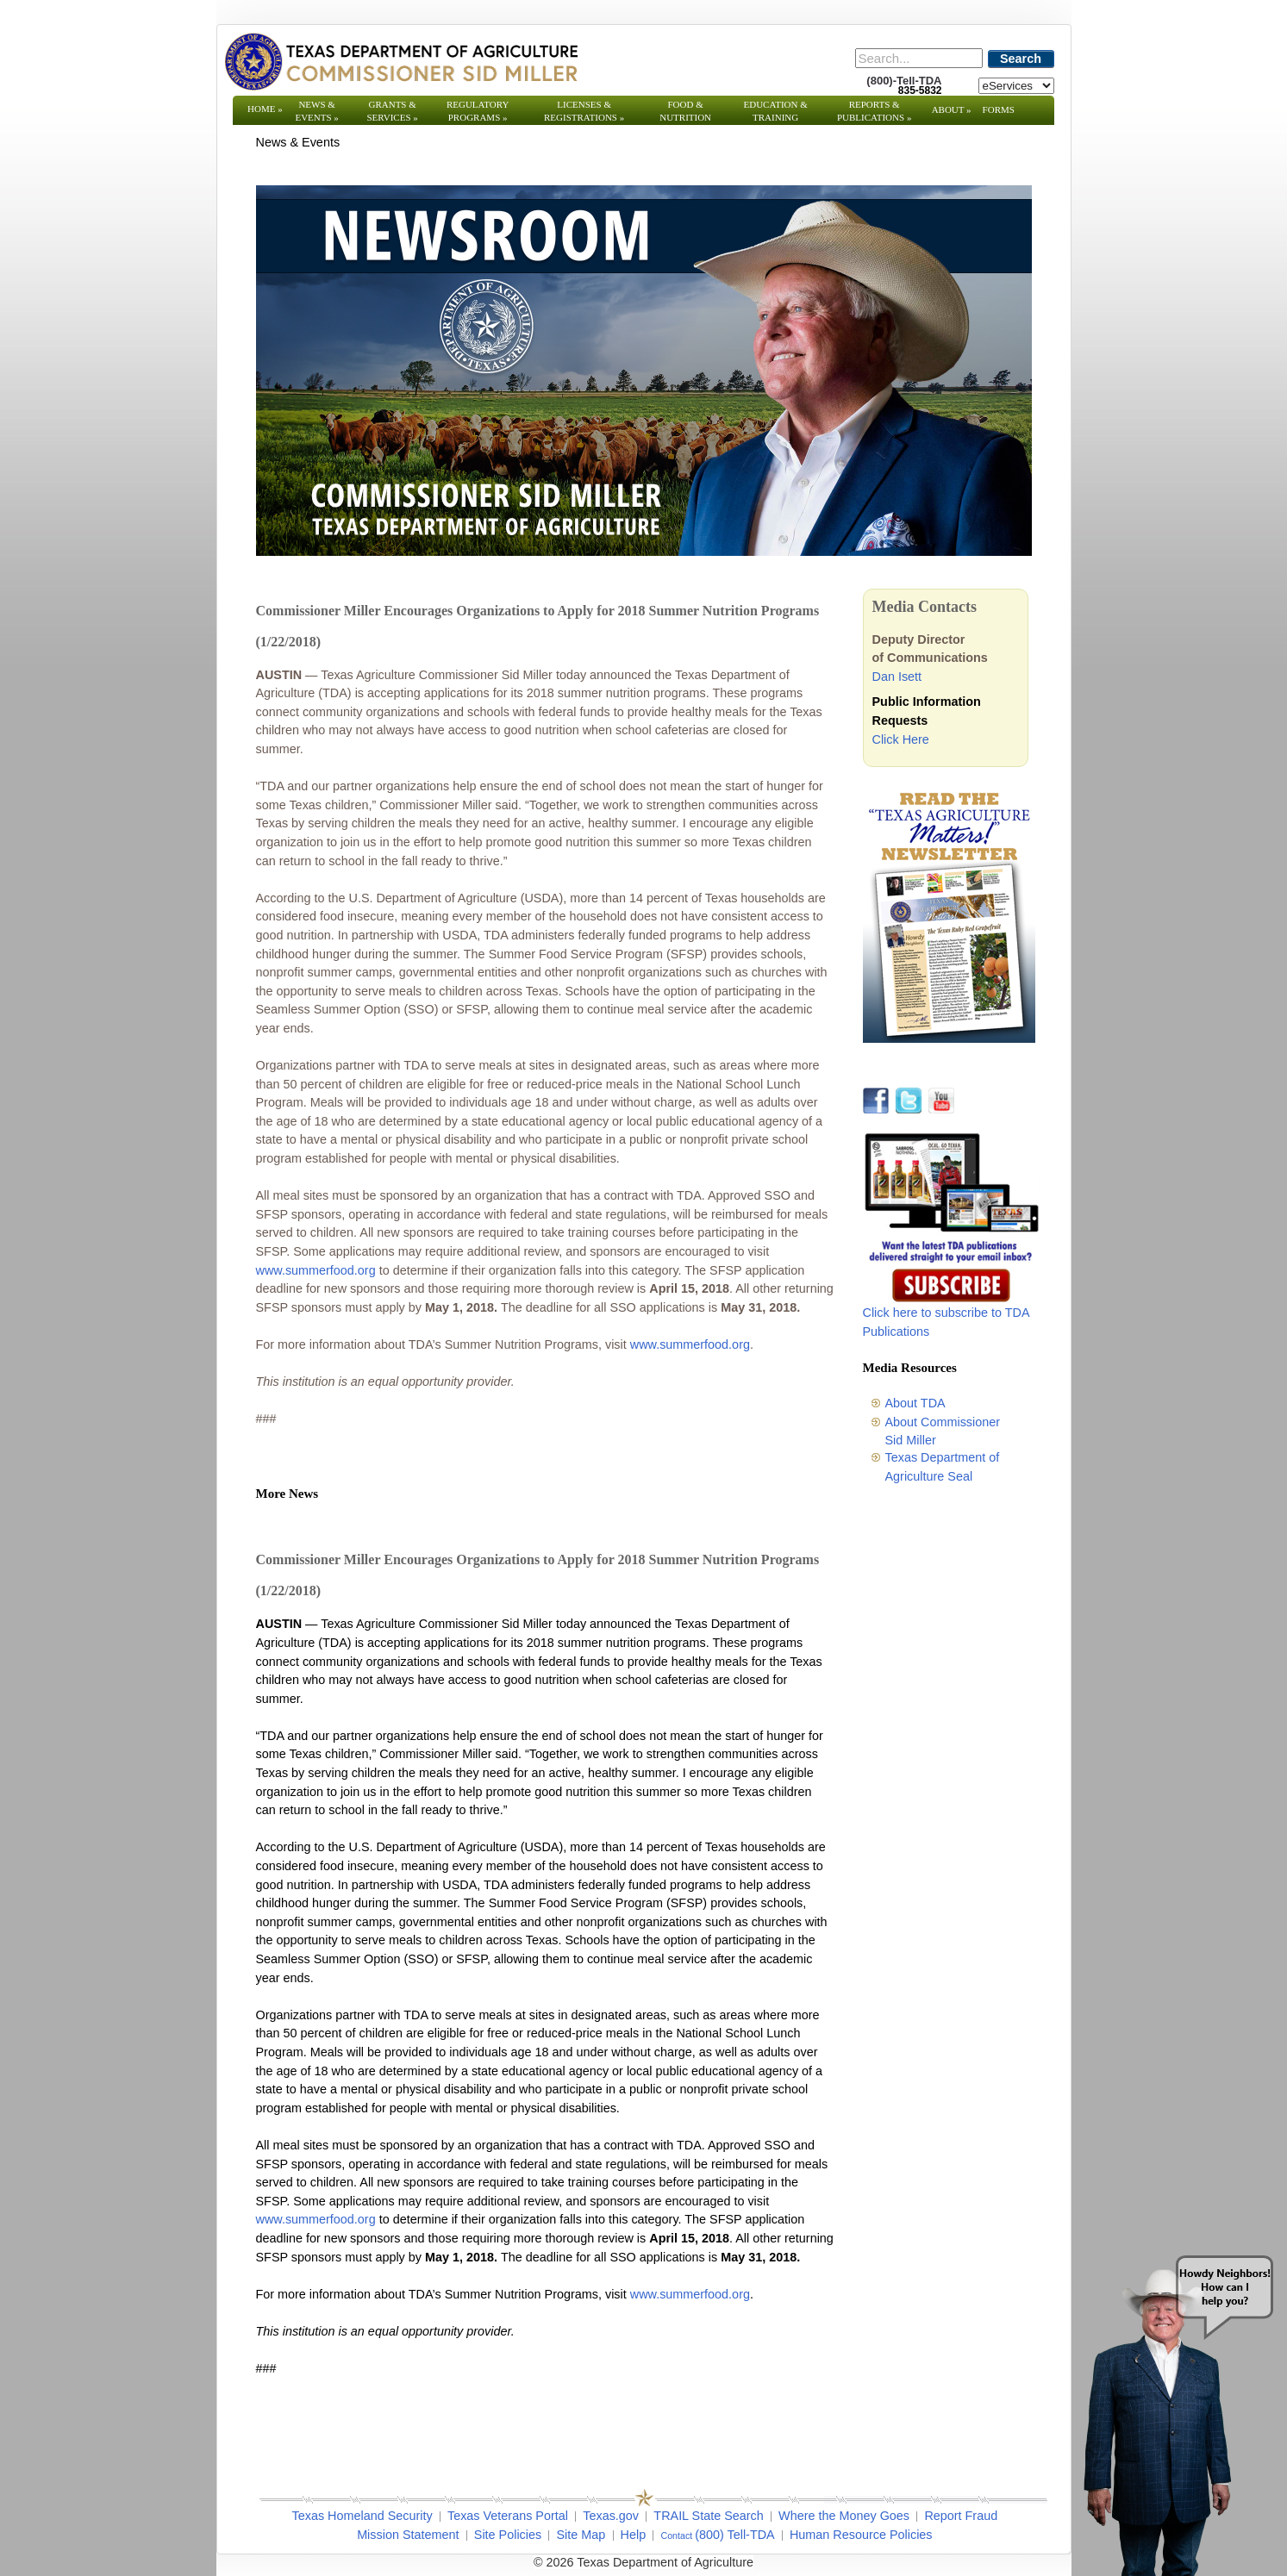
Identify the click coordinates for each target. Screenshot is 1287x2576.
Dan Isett (897, 676)
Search (1020, 58)
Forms (999, 109)
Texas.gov (611, 2516)
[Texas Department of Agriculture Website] (400, 61)
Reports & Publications (874, 110)
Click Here (900, 739)
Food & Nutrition (685, 110)
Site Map (580, 2535)
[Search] (919, 58)
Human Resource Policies (861, 2535)
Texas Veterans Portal (507, 2516)
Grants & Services (391, 110)
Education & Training (776, 110)
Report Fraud (960, 2516)
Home (265, 108)
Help (634, 2535)
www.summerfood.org (316, 1270)
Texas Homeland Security (362, 2516)
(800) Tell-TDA (735, 2535)
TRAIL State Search (708, 2516)
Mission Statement (408, 2535)
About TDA (915, 1403)
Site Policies (507, 2535)
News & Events (316, 110)
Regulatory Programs (478, 110)
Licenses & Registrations (584, 110)
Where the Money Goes (843, 2516)
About (951, 109)
